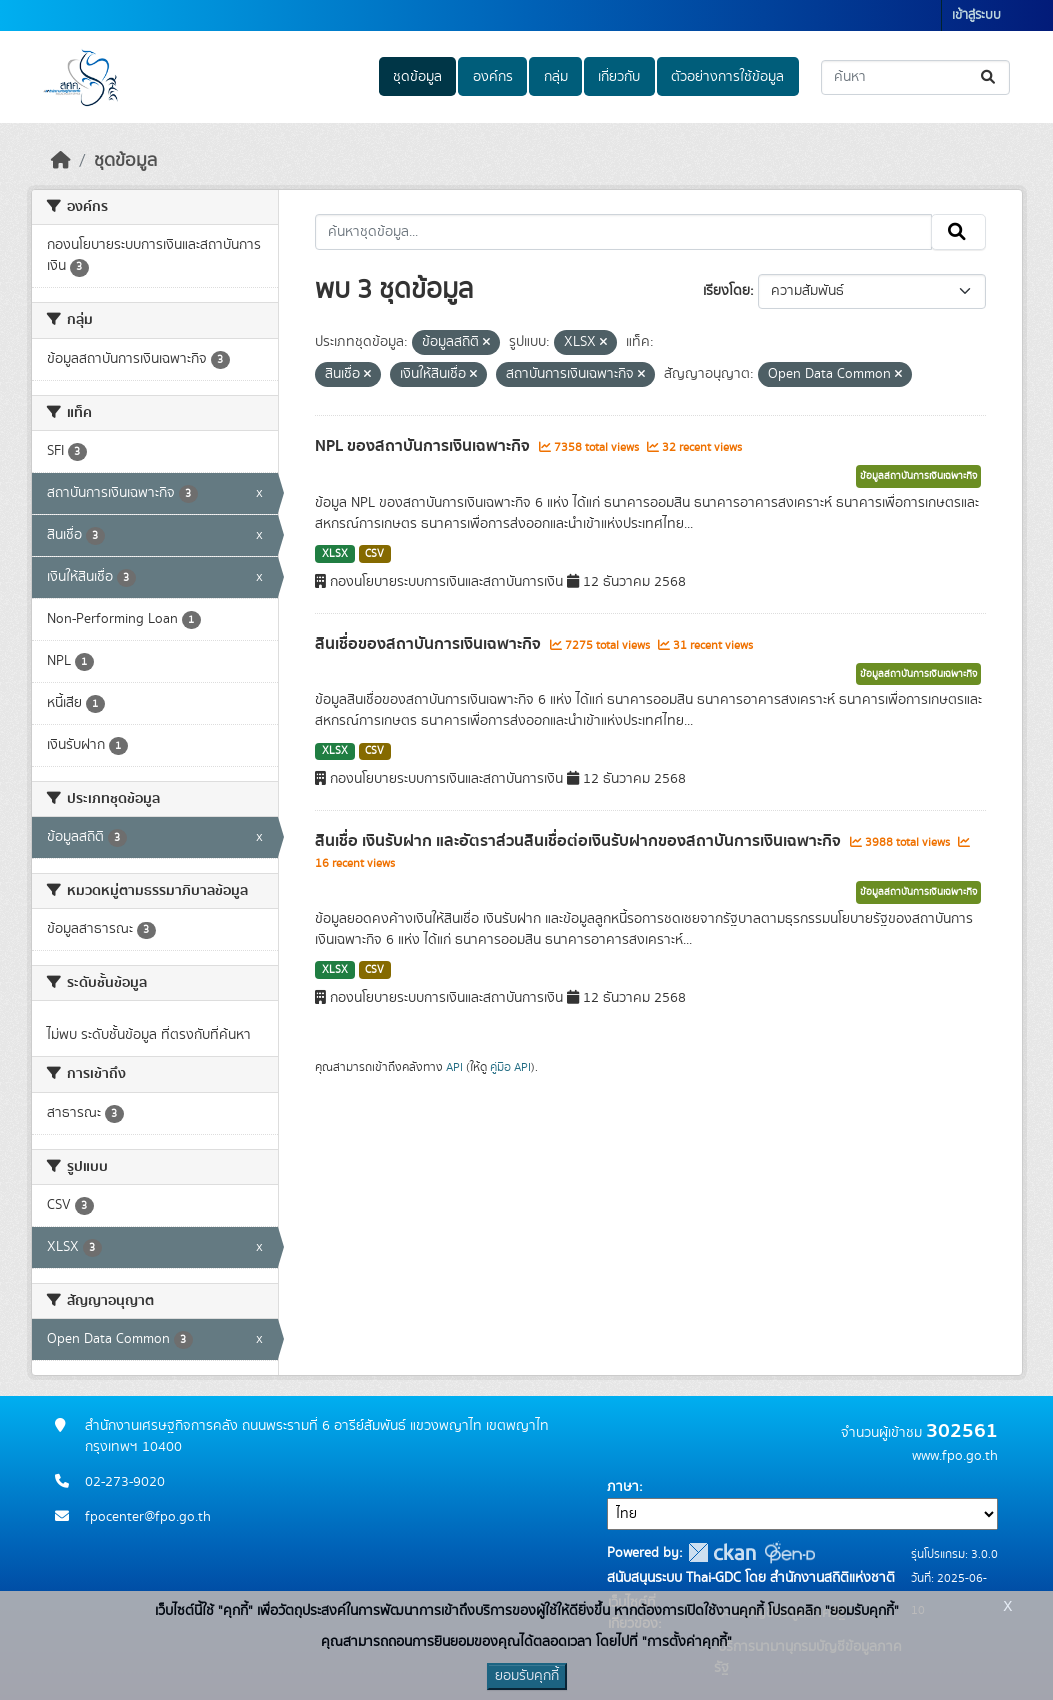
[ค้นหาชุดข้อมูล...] (915, 77)
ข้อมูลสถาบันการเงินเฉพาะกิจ (918, 476)
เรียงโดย (726, 291)
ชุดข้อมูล (417, 77)
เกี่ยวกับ (619, 77)
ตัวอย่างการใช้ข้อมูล (727, 77)
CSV (374, 554)
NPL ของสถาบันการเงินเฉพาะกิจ (424, 446)
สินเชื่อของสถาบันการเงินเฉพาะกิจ (430, 644)
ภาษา (623, 1487)
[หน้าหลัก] (61, 161)
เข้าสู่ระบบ (976, 15)
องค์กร (493, 77)
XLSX (335, 554)
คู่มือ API (510, 1067)
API (454, 1067)
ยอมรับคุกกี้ (527, 1676)
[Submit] (989, 77)
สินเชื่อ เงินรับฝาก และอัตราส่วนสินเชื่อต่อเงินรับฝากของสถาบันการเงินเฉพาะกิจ (580, 841)
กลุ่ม (556, 77)
